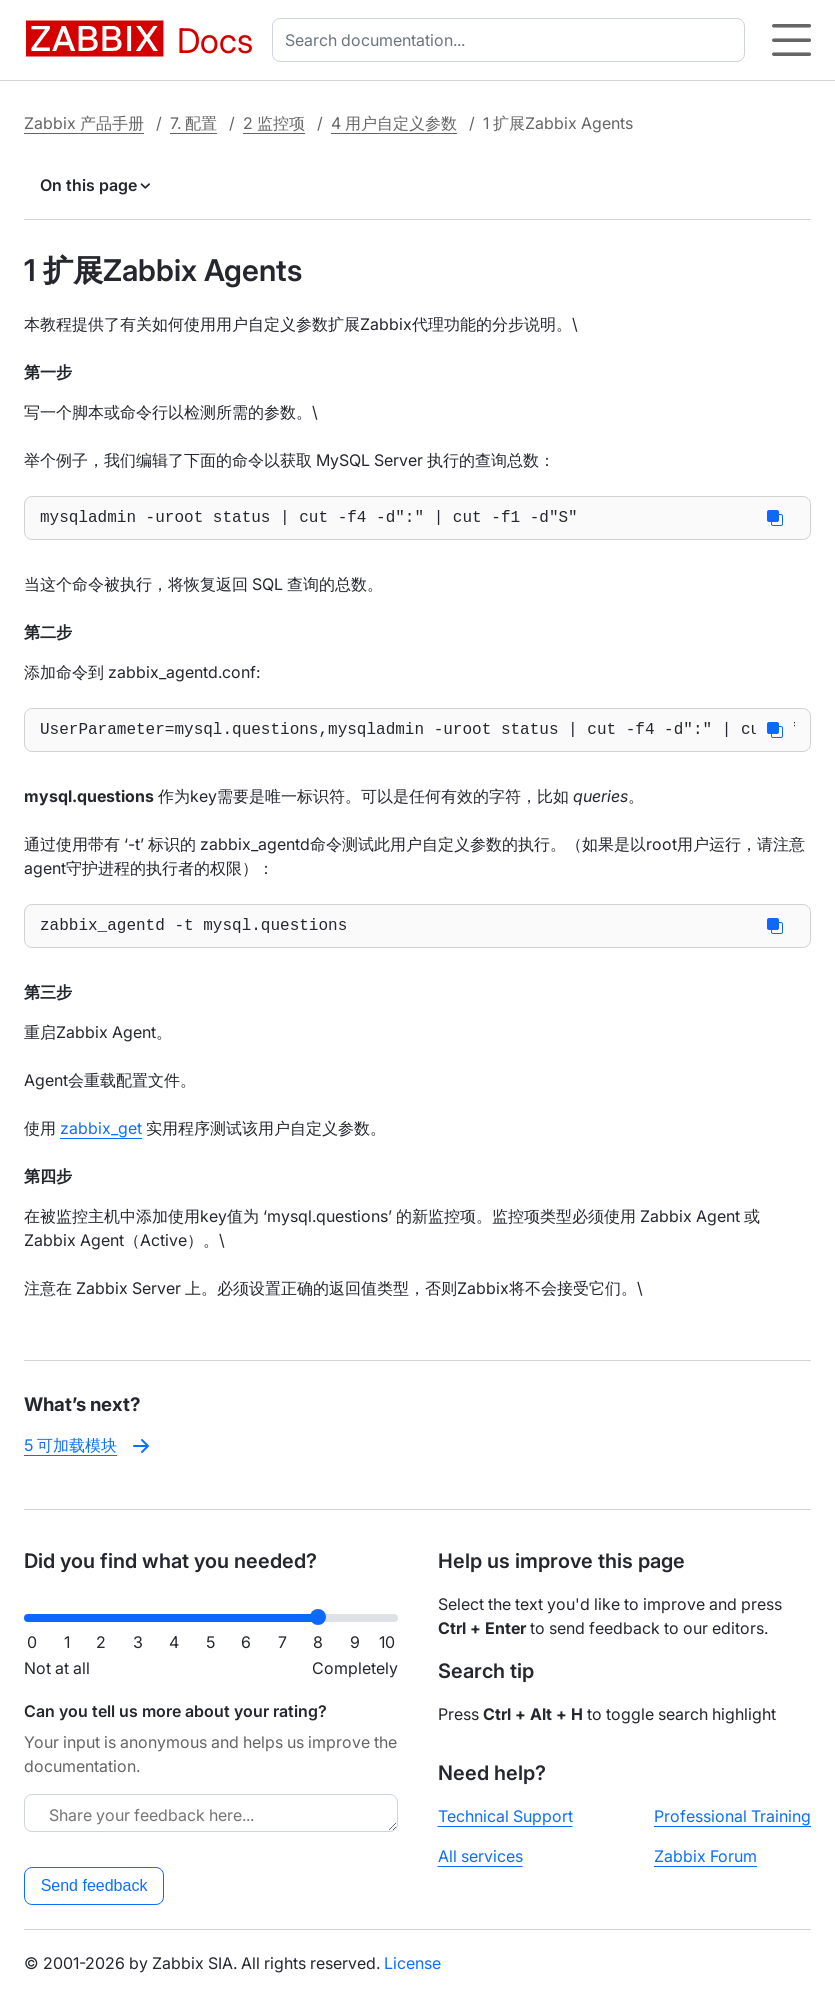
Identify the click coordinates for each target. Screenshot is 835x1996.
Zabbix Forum (705, 1856)
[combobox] (512, 40)
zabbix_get (101, 1140)
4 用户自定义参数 (394, 123)
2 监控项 (274, 123)
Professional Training (732, 1816)
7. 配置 (193, 123)
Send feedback (94, 1885)
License (412, 1963)
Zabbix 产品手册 (84, 123)
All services (480, 1856)
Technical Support (505, 1816)
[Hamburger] (791, 40)
